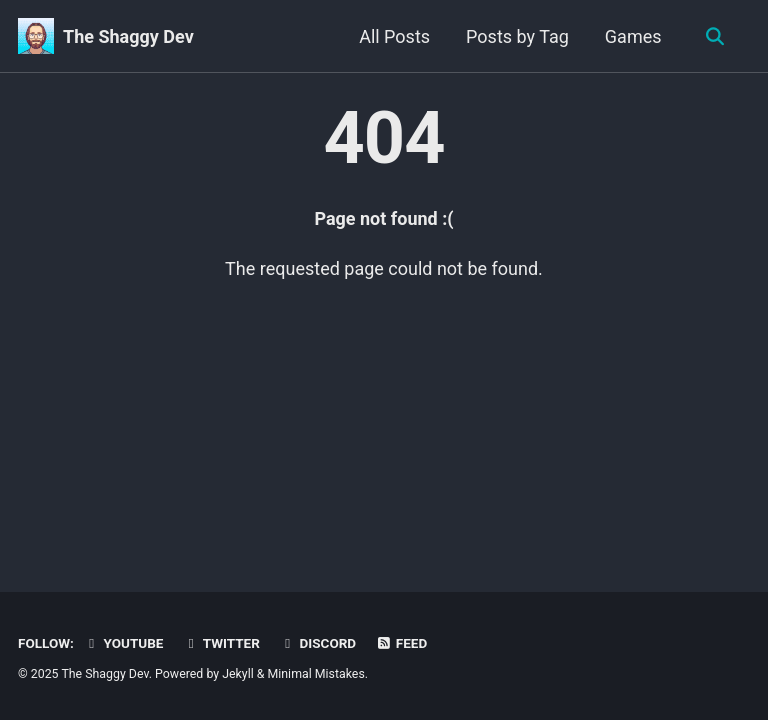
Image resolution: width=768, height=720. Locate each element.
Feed (402, 643)
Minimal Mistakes (316, 674)
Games (633, 36)
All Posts (394, 36)
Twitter (221, 643)
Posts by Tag (517, 36)
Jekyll (238, 674)
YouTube (123, 643)
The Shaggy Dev (128, 36)
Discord (317, 643)
